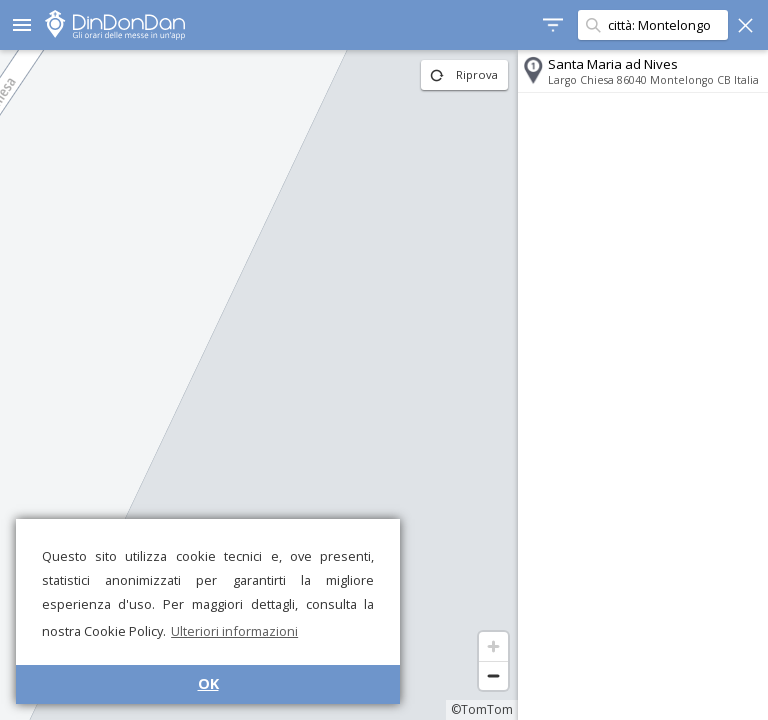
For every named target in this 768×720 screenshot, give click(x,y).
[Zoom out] (493, 675)
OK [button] (208, 683)
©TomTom (482, 709)
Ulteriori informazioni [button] (234, 631)
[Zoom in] (493, 646)
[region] (259, 385)
